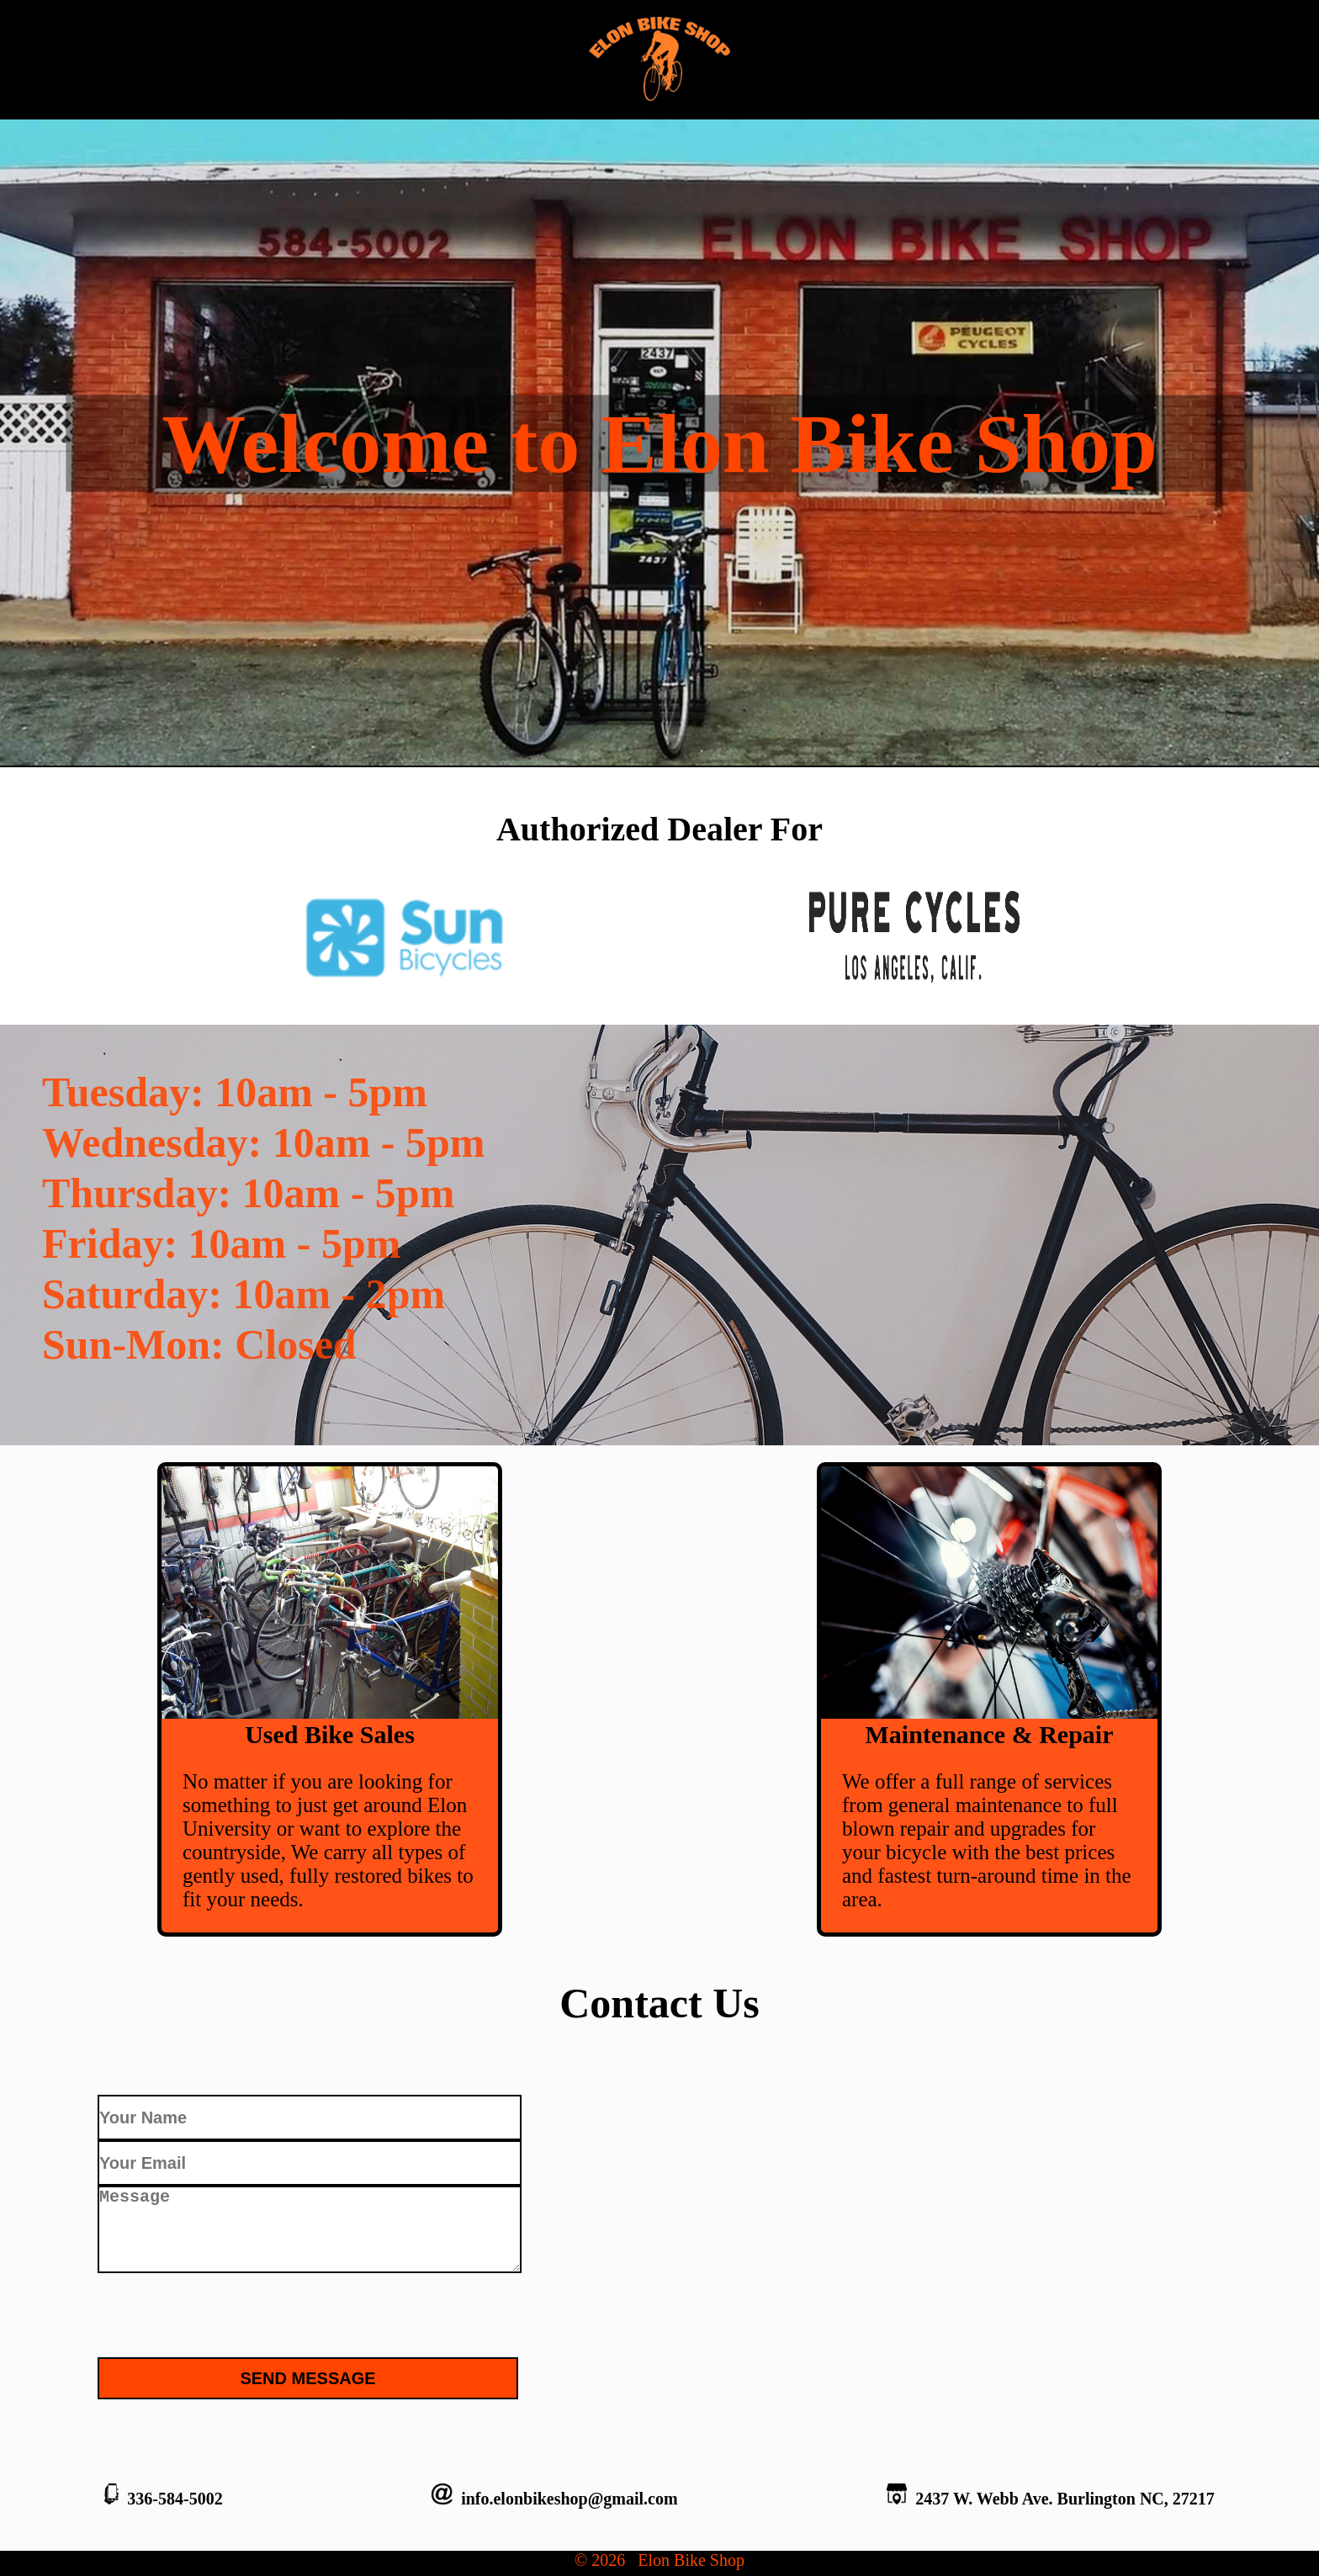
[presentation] (225, 2307)
